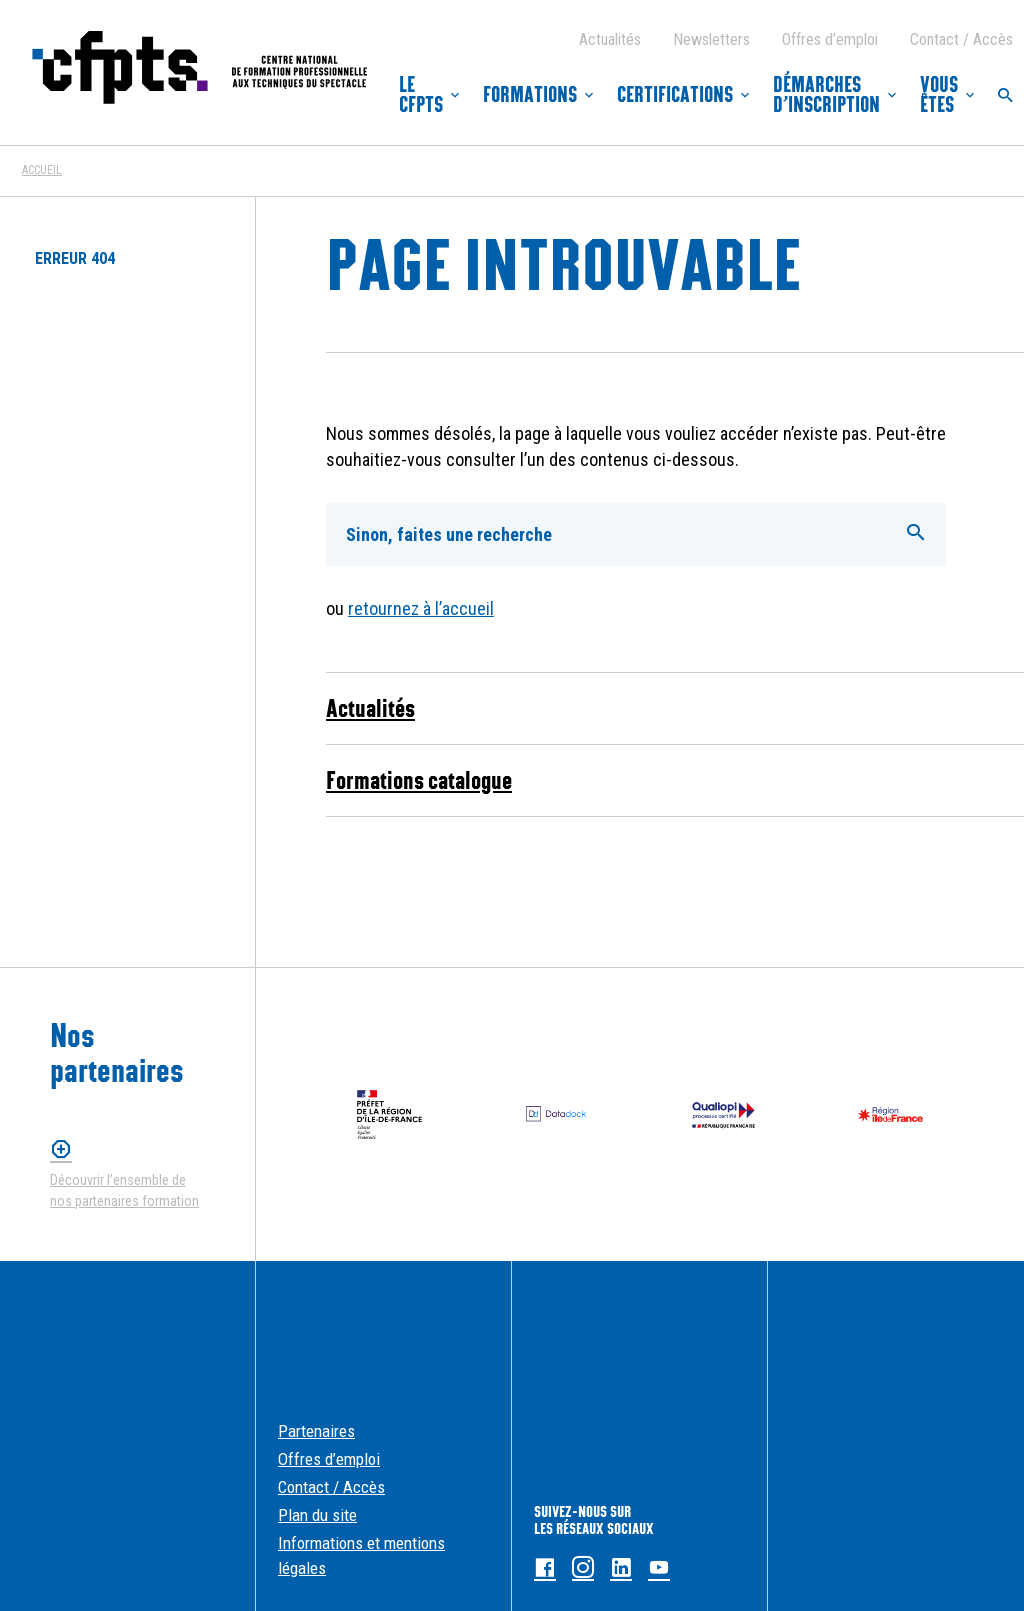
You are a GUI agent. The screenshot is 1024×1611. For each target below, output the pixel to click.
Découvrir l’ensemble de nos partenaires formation (124, 1190)
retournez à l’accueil (421, 608)
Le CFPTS (421, 95)
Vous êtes (939, 95)
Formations (530, 95)
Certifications (675, 95)
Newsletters (711, 39)
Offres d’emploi (830, 39)
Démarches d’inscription (826, 95)
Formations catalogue (419, 780)
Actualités (610, 39)
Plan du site (317, 1515)
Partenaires (316, 1431)
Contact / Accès (961, 39)
